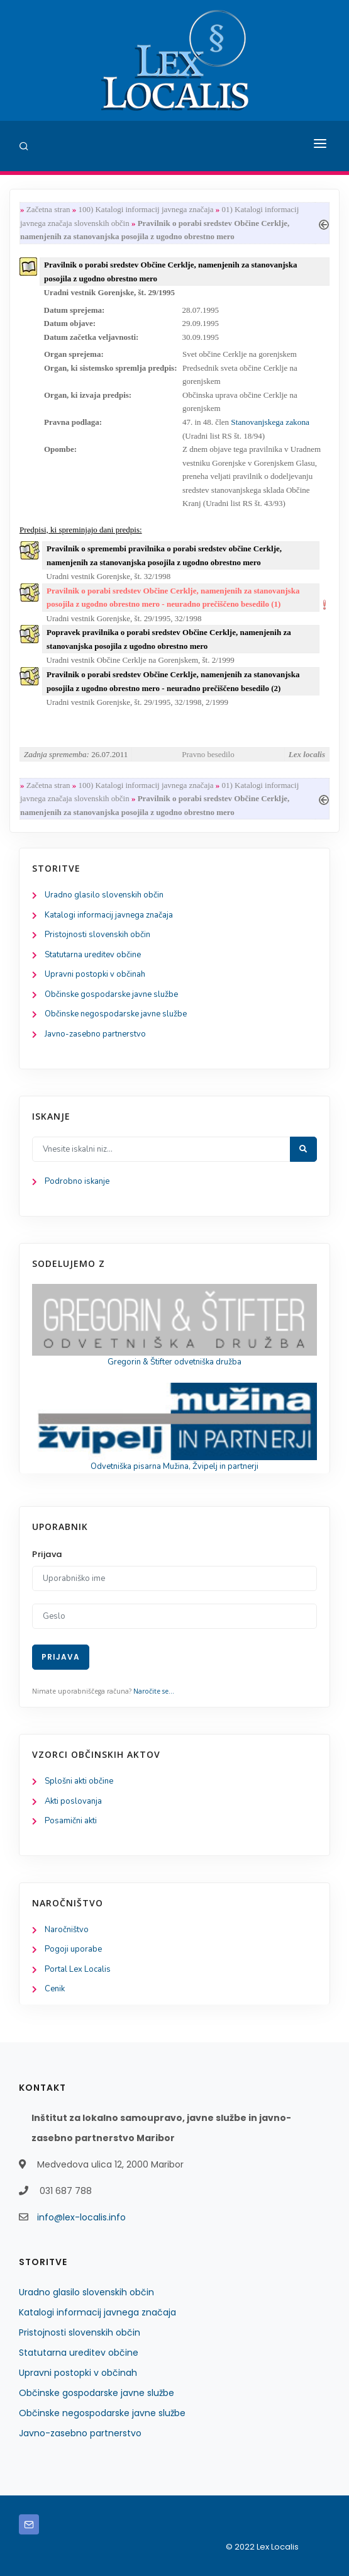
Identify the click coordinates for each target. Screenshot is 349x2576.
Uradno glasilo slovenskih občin (104, 895)
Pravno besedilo (208, 754)
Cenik (55, 1988)
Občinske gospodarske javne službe (111, 994)
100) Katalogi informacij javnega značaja (145, 209)
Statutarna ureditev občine (93, 954)
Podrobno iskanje (77, 1181)
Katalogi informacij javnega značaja (109, 915)
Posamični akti (71, 1820)
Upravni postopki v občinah (95, 974)
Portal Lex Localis (78, 1969)
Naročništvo (67, 1929)
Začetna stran (48, 209)
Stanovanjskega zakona (270, 422)
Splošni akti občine (79, 1781)
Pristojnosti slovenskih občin (97, 934)
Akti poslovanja (73, 1801)
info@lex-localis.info (81, 2217)
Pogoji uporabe (73, 1949)
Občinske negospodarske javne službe (116, 1014)
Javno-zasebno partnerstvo (95, 1034)
